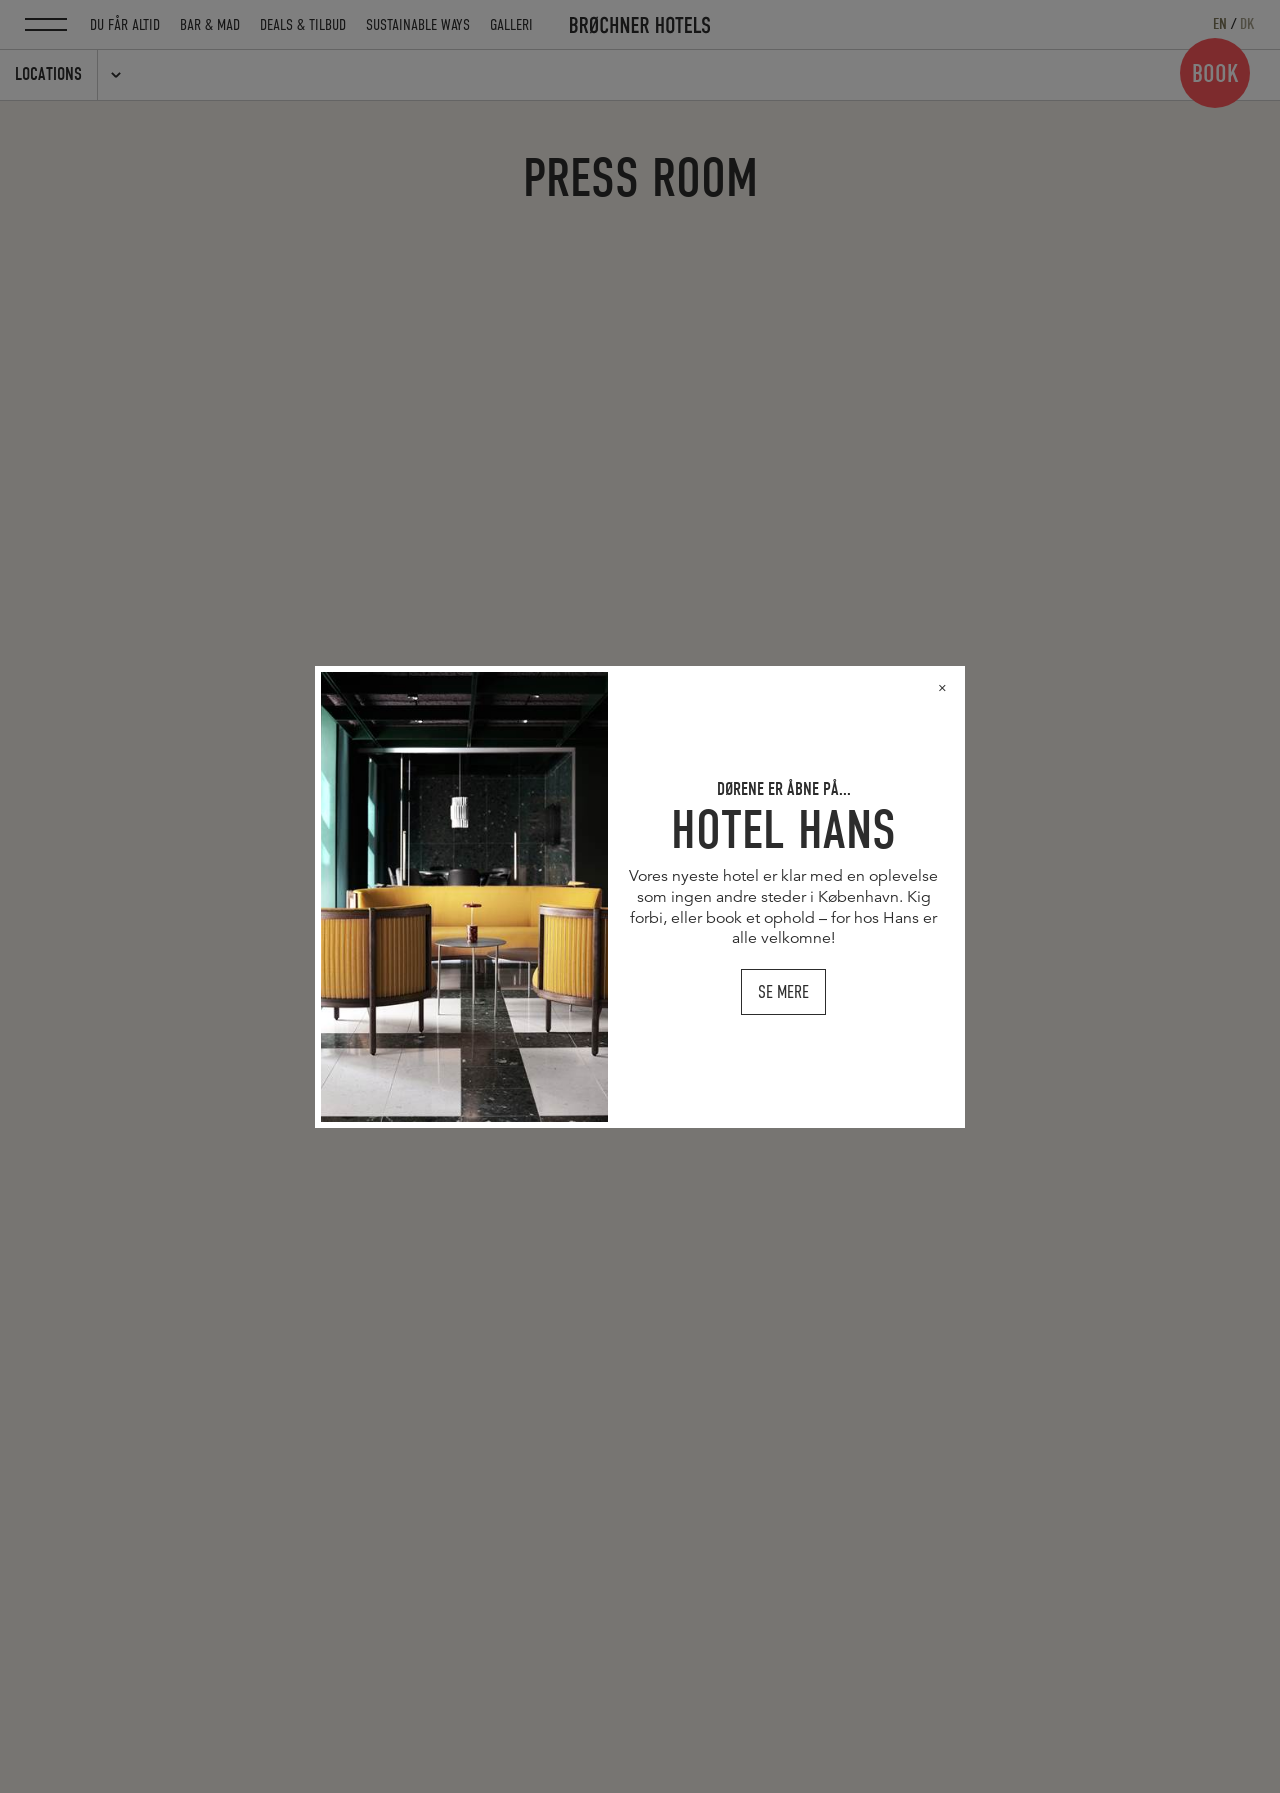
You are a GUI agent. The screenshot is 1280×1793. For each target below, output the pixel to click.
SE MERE (789, 998)
